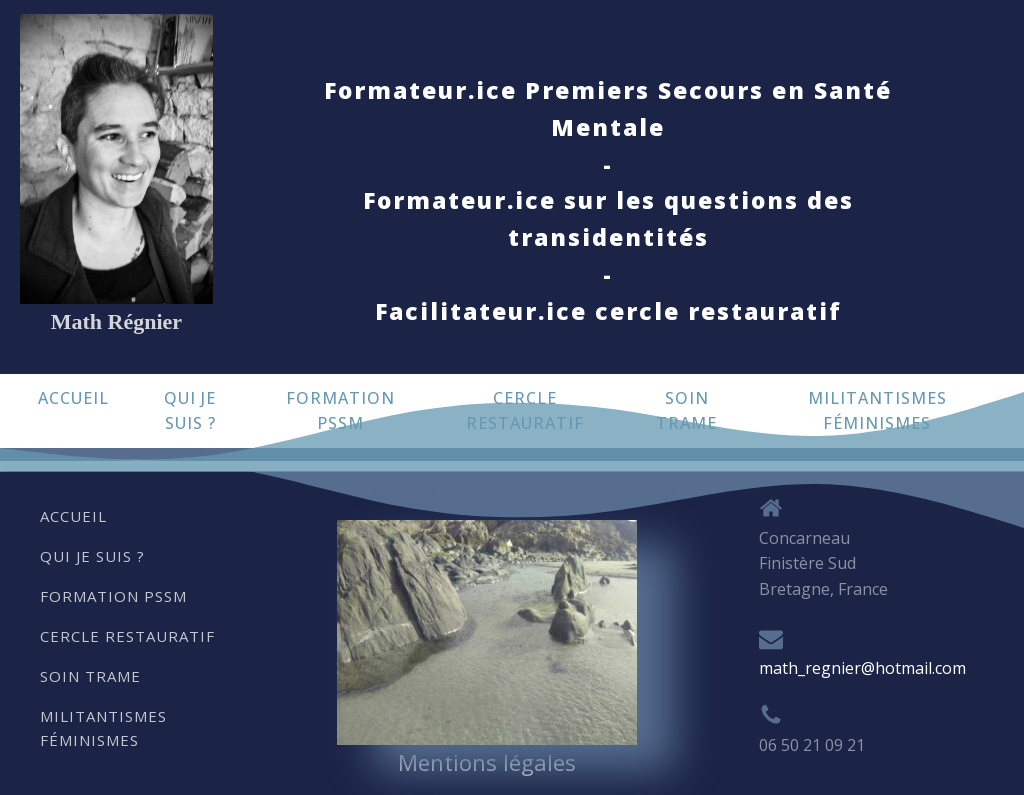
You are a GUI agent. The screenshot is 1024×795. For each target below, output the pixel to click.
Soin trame (686, 411)
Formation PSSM (340, 411)
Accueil (73, 398)
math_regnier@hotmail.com (862, 668)
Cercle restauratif (525, 411)
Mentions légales (487, 762)
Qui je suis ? (190, 411)
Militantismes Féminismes (877, 411)
